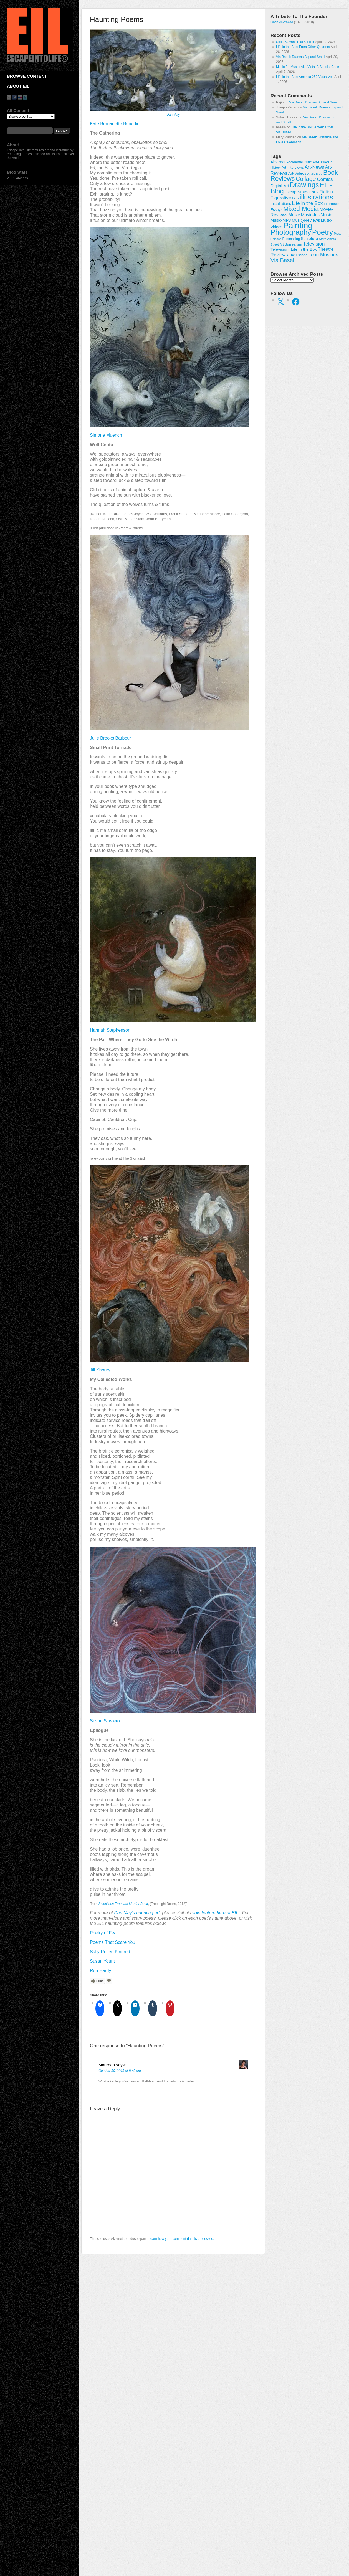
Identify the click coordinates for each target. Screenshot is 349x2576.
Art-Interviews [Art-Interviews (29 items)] (293, 167)
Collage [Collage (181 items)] (306, 178)
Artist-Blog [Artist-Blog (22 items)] (314, 173)
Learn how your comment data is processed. (181, 2239)
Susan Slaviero (105, 1721)
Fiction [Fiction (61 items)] (326, 191)
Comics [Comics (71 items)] (325, 179)
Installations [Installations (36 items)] (280, 203)
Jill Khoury (100, 1370)
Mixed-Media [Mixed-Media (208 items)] (300, 208)
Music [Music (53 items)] (294, 214)
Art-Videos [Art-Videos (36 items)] (297, 173)
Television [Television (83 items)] (314, 244)
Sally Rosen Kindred (110, 1951)
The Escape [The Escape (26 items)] (298, 255)
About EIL (18, 86)
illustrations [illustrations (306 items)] (316, 197)
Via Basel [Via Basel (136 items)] (282, 260)
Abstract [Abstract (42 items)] (277, 162)
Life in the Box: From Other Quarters (303, 47)
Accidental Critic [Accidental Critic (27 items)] (299, 162)
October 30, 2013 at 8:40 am (119, 2071)
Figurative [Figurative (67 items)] (280, 198)
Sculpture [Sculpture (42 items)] (309, 238)
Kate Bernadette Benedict (115, 123)
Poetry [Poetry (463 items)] (322, 232)
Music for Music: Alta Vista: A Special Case (307, 67)
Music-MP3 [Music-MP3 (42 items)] (280, 220)
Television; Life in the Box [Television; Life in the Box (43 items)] (293, 249)
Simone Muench (106, 435)
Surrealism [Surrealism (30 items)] (293, 244)
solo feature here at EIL (215, 1913)
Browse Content (27, 76)
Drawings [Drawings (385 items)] (304, 185)
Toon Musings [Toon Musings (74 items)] (323, 254)
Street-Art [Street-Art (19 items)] (277, 244)
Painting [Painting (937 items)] (298, 225)
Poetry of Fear (104, 1932)
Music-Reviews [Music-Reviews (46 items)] (306, 220)
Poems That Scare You (112, 1942)
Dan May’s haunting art (137, 1913)
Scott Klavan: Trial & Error (295, 42)
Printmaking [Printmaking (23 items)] (291, 239)
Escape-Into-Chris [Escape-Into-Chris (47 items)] (301, 191)
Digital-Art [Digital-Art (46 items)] (279, 185)
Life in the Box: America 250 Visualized (304, 77)
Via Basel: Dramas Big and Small (300, 57)
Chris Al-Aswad (281, 22)
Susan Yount (102, 1961)
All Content (18, 110)
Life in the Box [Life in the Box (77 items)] (307, 203)
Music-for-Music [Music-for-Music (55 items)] (316, 214)
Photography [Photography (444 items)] (290, 232)
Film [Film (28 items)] (295, 198)
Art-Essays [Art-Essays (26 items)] (321, 162)
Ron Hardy (100, 1970)
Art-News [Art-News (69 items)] (314, 167)
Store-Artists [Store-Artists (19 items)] (327, 239)
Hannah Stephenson (110, 1030)
